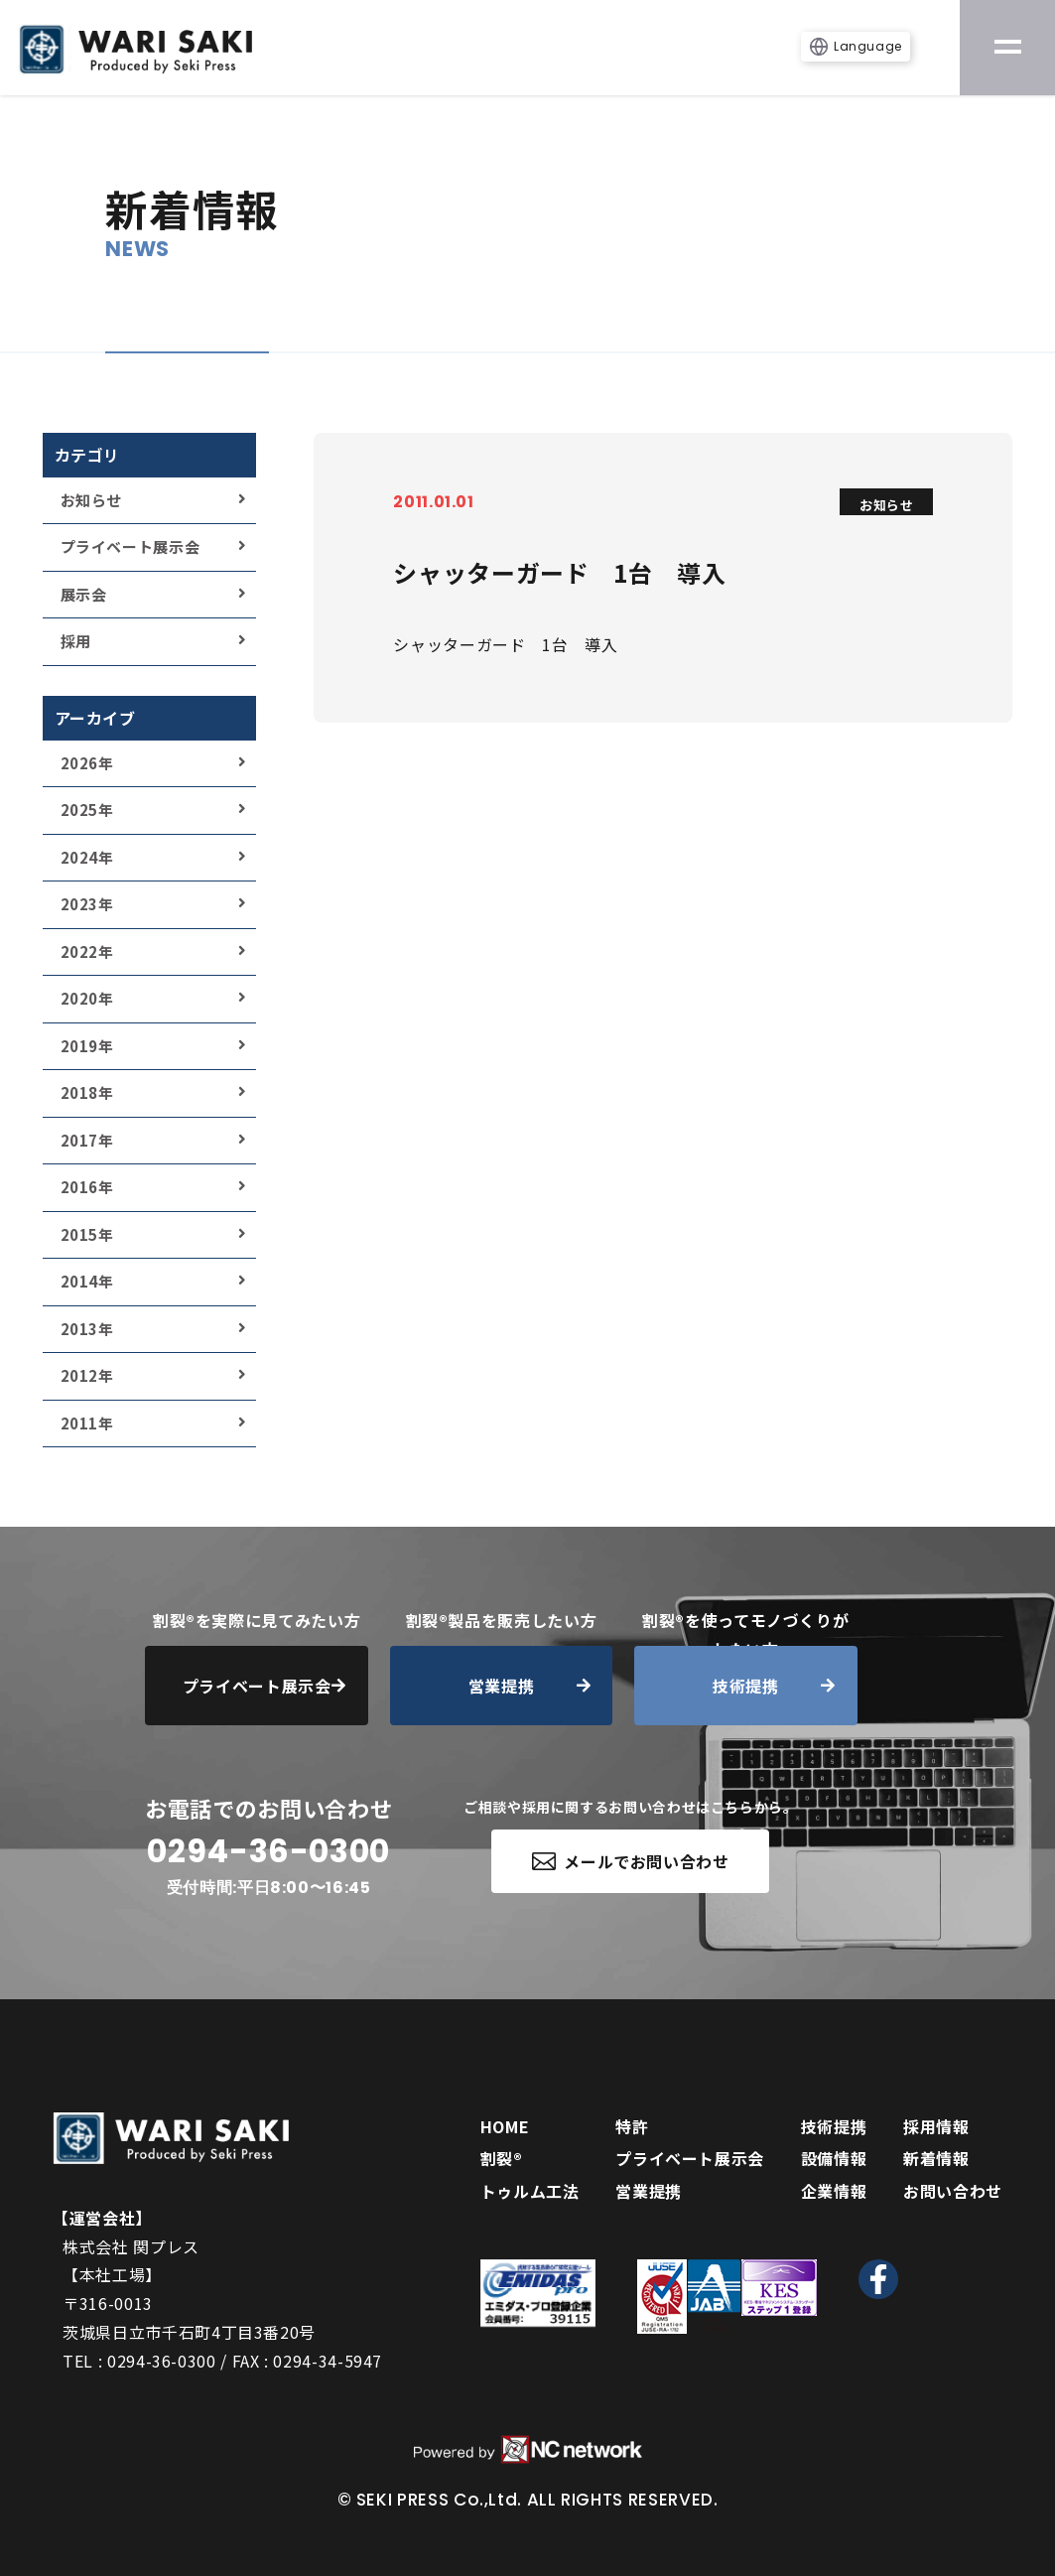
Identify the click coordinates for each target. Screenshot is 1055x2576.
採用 (76, 640)
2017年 (87, 1140)
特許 (631, 2126)
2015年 (87, 1234)
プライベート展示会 (130, 546)
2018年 (87, 1092)
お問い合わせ (952, 2191)
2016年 (87, 1186)
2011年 (87, 1423)
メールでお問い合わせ (630, 1861)
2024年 (87, 857)
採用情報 (936, 2126)
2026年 (87, 762)
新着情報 (936, 2158)
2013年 (87, 1328)
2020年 (87, 998)
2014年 (87, 1281)
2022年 (87, 951)
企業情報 (834, 2191)
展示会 (84, 594)
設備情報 (834, 2158)
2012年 (87, 1375)
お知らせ (92, 499)
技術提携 (834, 2126)
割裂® (501, 2158)
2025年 (87, 809)
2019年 (87, 1045)
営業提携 (648, 2191)
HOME (505, 2126)
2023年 (87, 903)
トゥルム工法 (530, 2191)
